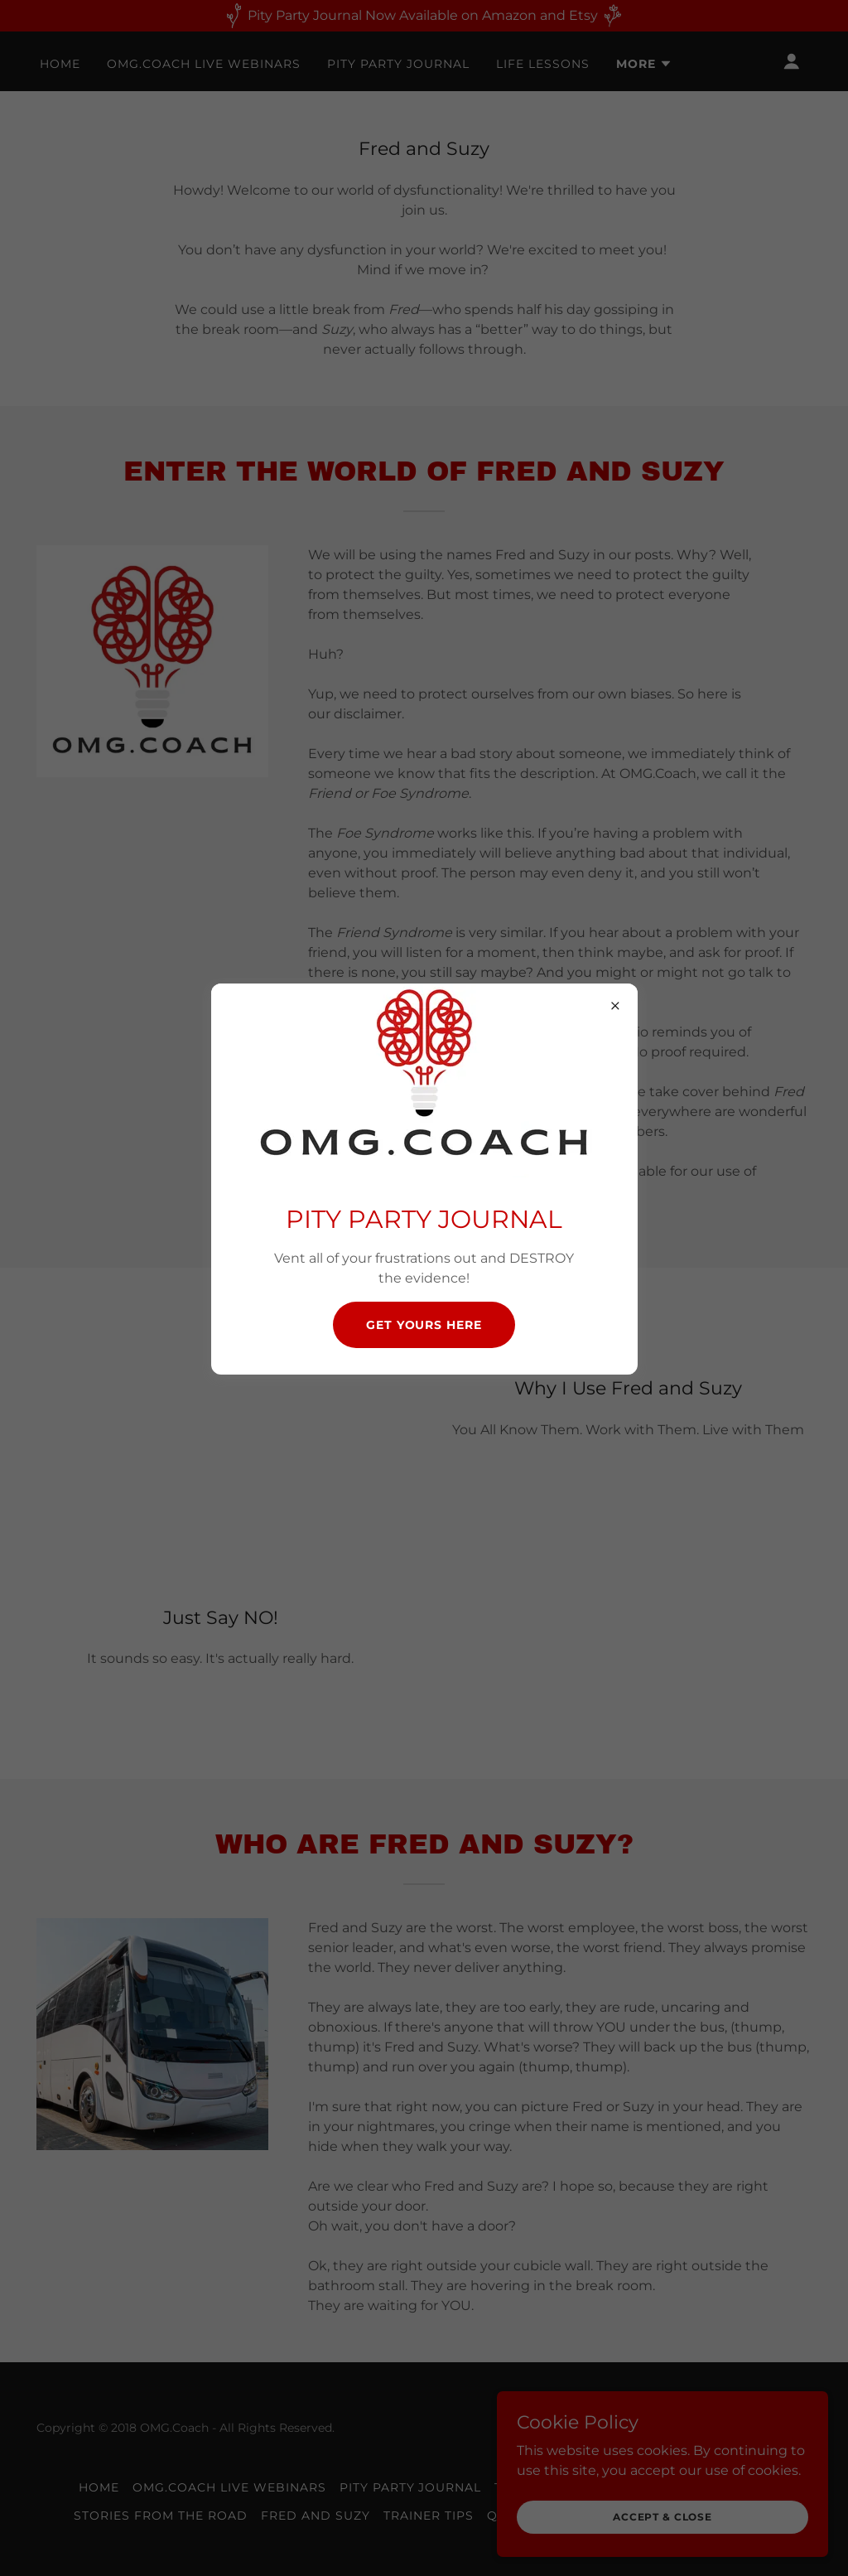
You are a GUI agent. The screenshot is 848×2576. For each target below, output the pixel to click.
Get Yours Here (424, 1324)
